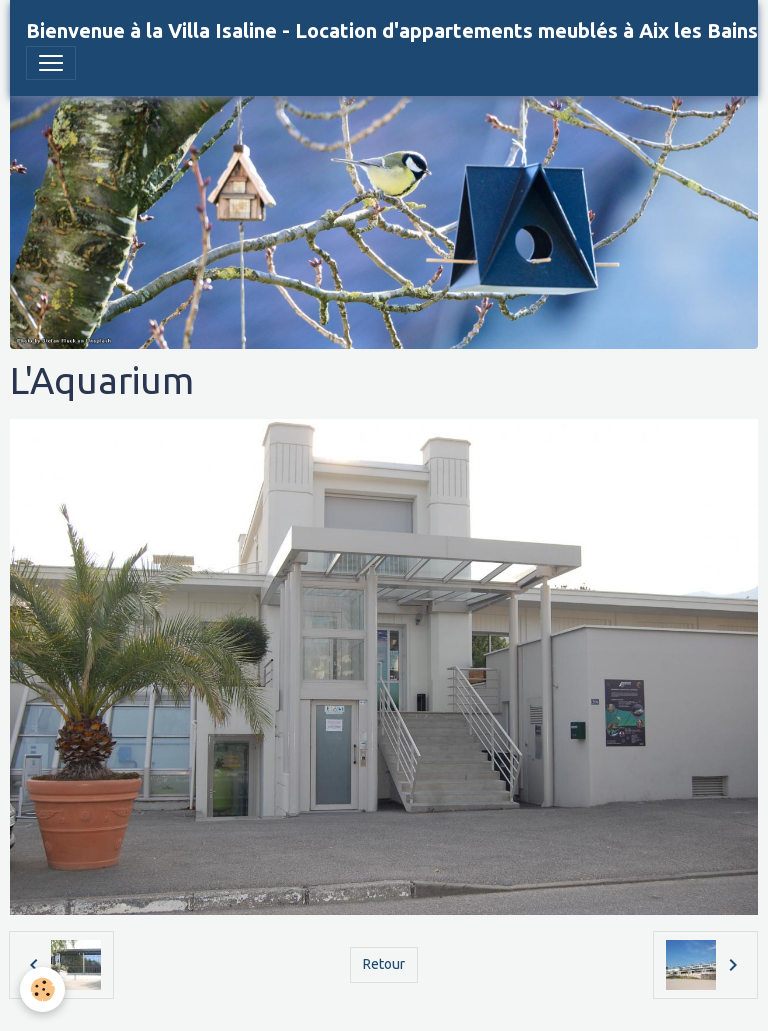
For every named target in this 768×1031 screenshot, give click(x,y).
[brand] (392, 31)
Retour (384, 964)
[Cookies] (42, 989)
